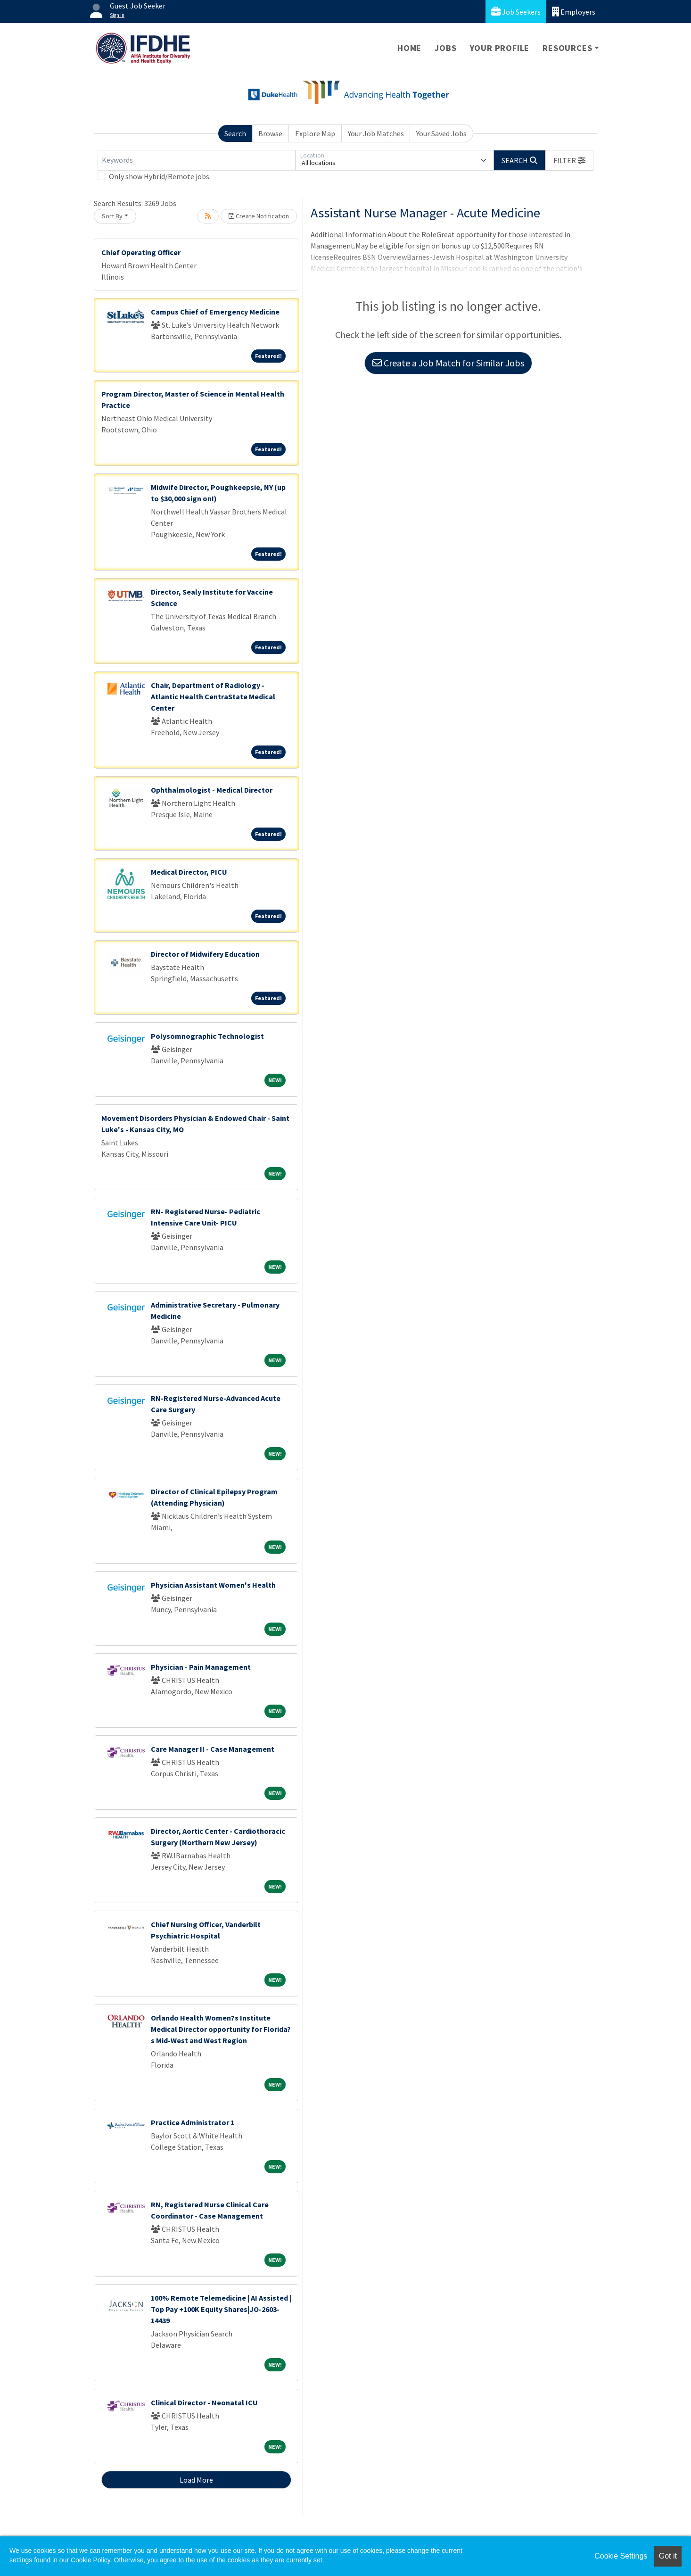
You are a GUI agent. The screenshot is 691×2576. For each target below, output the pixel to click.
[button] (569, 160)
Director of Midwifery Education (205, 954)
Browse (270, 133)
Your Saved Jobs (441, 133)
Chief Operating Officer (141, 252)
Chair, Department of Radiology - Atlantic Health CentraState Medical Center (213, 696)
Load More (196, 2480)
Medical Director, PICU (189, 872)
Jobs (445, 47)
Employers (573, 11)
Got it (668, 2556)
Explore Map (315, 133)
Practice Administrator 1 (192, 2122)
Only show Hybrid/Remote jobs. (160, 176)
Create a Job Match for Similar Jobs (448, 363)
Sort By (112, 216)
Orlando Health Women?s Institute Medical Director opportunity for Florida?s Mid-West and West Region (221, 2029)
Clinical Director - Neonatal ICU (204, 2402)
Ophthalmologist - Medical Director (211, 790)
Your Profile (500, 47)
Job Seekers (516, 11)
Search (235, 133)
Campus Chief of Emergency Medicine (215, 311)
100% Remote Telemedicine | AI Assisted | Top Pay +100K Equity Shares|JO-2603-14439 (221, 2309)
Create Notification (259, 216)
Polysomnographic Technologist (207, 1036)
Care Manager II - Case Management (212, 1749)
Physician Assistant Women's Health (213, 1585)
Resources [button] (567, 47)
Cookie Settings (620, 2556)
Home (409, 47)
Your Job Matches (376, 133)
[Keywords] (197, 160)
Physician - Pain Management (201, 1667)
